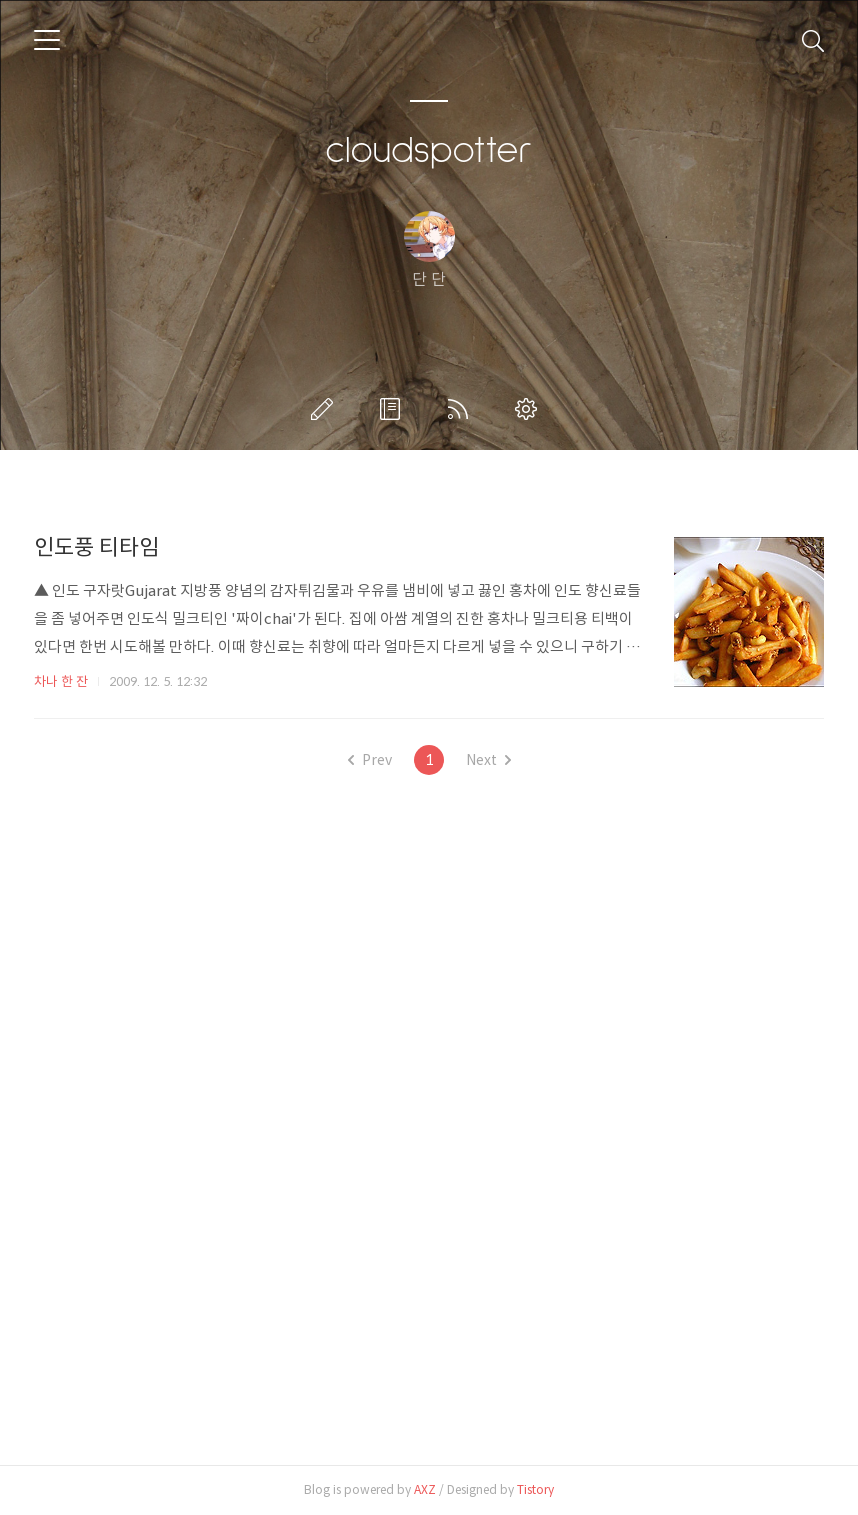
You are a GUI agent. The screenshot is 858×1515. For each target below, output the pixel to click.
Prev (370, 760)
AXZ (425, 1489)
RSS (462, 409)
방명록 (394, 409)
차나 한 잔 (61, 681)
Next (488, 760)
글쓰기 (326, 409)
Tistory (535, 1489)
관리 (530, 409)
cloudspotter (428, 151)
